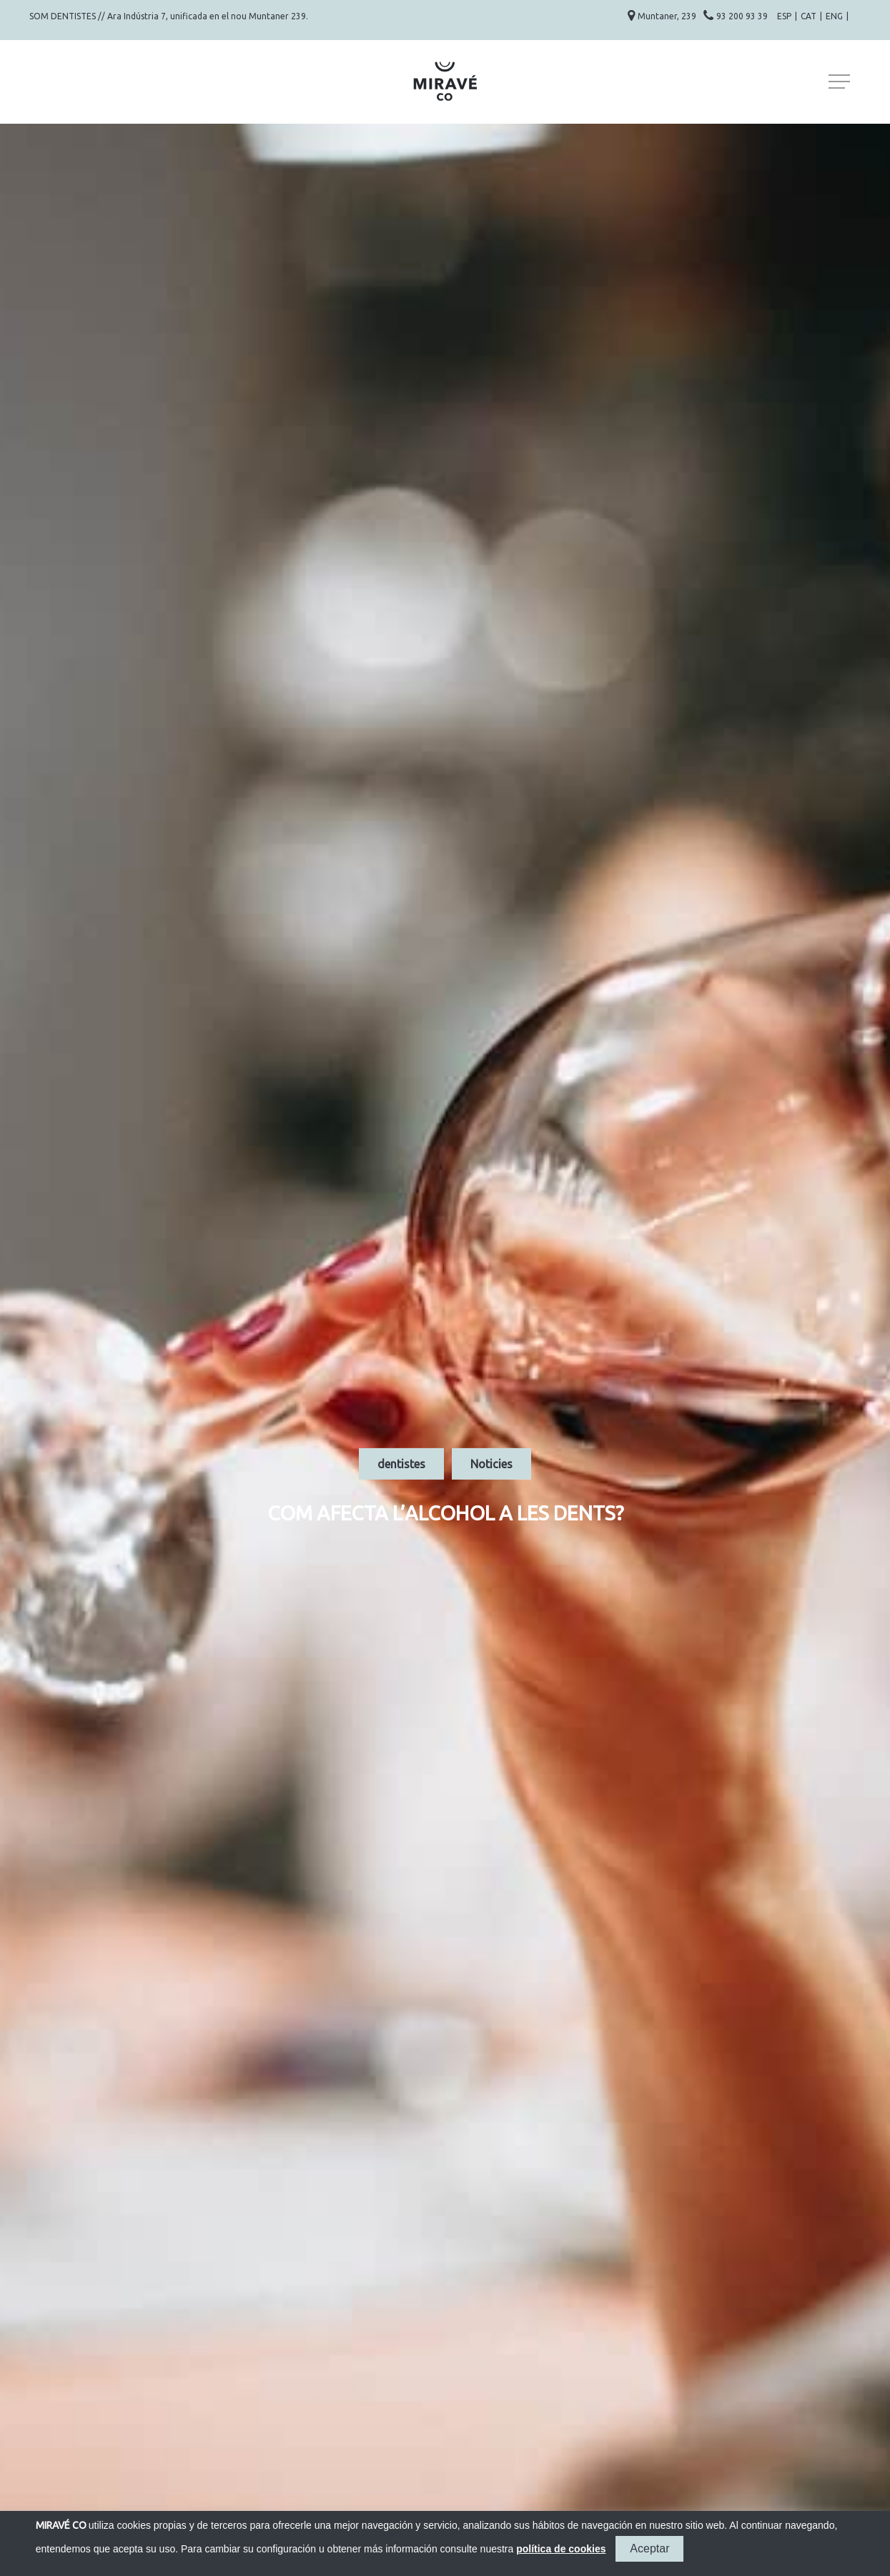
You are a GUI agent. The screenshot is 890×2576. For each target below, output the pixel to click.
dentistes (401, 1463)
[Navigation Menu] (841, 81)
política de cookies (560, 2549)
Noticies (491, 1463)
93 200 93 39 (743, 16)
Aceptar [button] (649, 2548)
